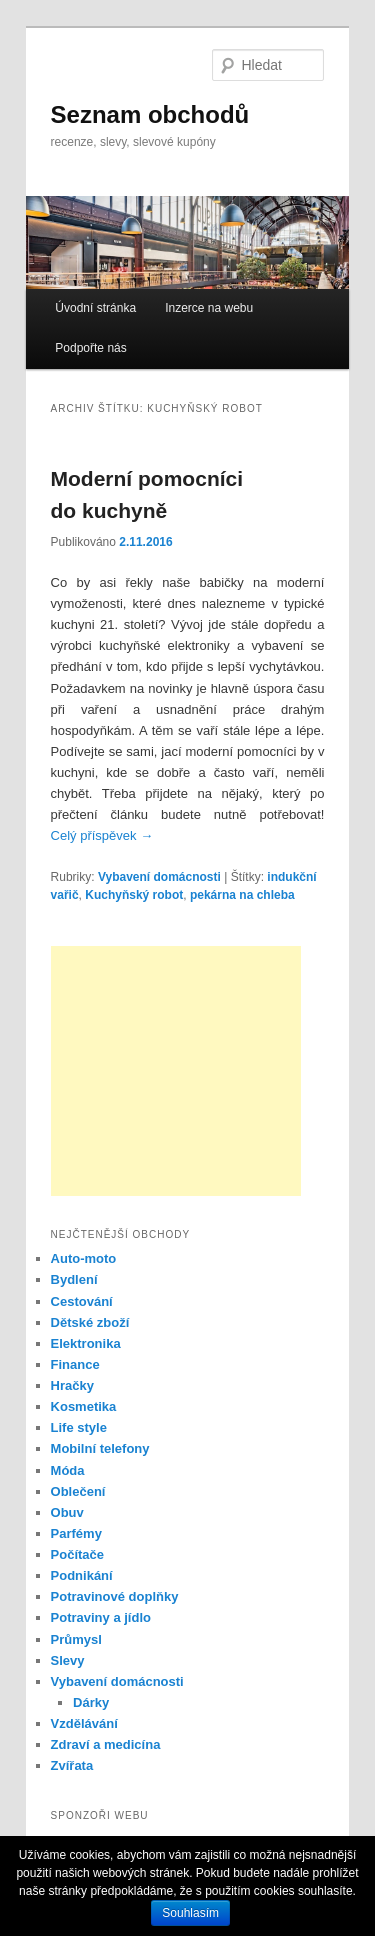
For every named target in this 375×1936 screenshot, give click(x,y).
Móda (68, 1470)
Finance (75, 1364)
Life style (79, 1427)
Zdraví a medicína (106, 1744)
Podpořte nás (90, 348)
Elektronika (86, 1343)
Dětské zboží (90, 1322)
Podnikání (82, 1575)
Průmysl (76, 1639)
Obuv (67, 1512)
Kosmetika (84, 1406)
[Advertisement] (176, 1071)
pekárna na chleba (242, 895)
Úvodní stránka (95, 308)
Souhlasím (190, 1913)
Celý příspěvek (102, 835)
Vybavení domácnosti (159, 877)
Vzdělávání (84, 1723)
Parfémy (76, 1533)
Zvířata (72, 1765)
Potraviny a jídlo (101, 1617)
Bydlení (74, 1279)
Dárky (91, 1702)
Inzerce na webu (209, 308)
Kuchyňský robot (134, 895)
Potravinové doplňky (115, 1596)
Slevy (68, 1660)
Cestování (82, 1301)
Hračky (72, 1385)
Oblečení (78, 1491)
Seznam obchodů (150, 114)
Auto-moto (84, 1258)
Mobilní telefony (100, 1448)
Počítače (77, 1554)
